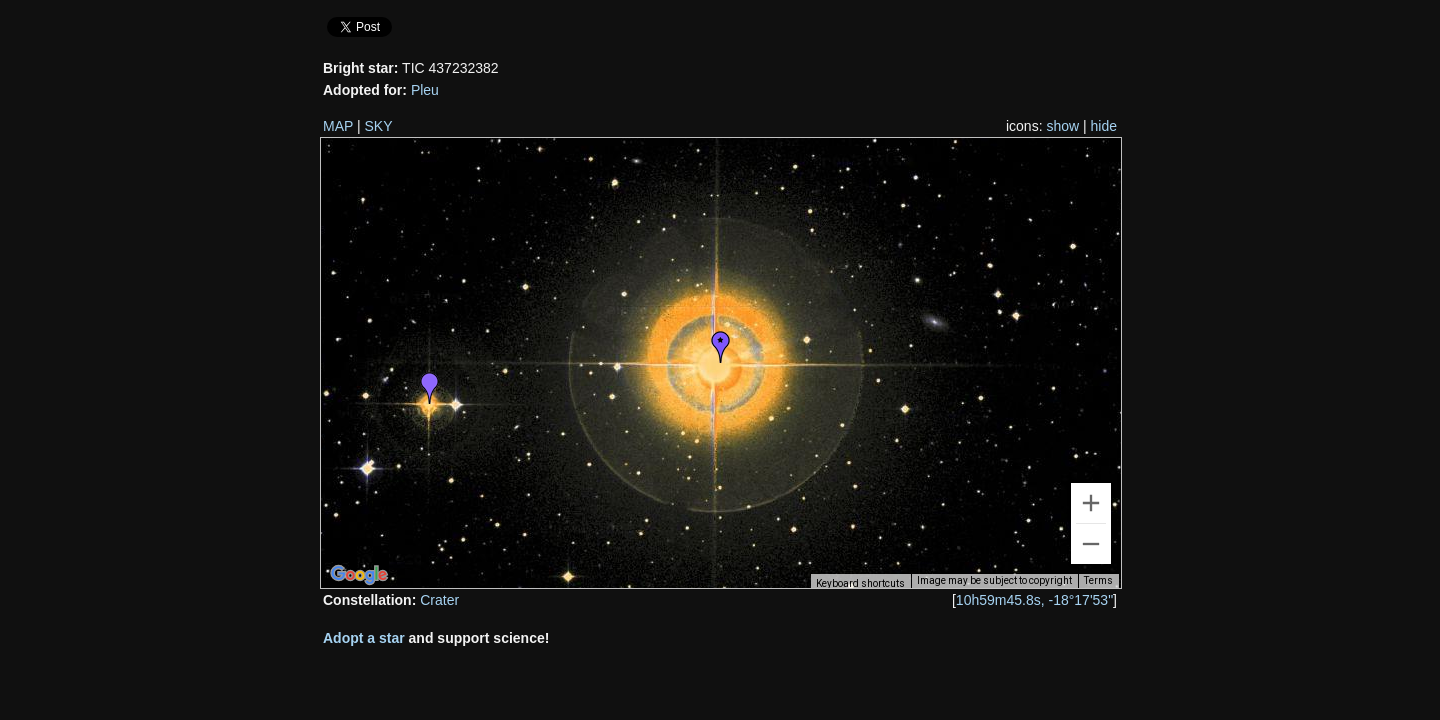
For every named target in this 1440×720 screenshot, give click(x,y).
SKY (379, 126)
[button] (721, 347)
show (1062, 126)
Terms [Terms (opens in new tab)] (1098, 580)
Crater (439, 600)
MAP (338, 126)
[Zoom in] (1091, 503)
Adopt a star (364, 638)
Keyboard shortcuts (860, 583)
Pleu (425, 90)
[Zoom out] (1091, 544)
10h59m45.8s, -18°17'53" (1034, 600)
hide (1104, 126)
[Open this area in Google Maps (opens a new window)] (359, 575)
